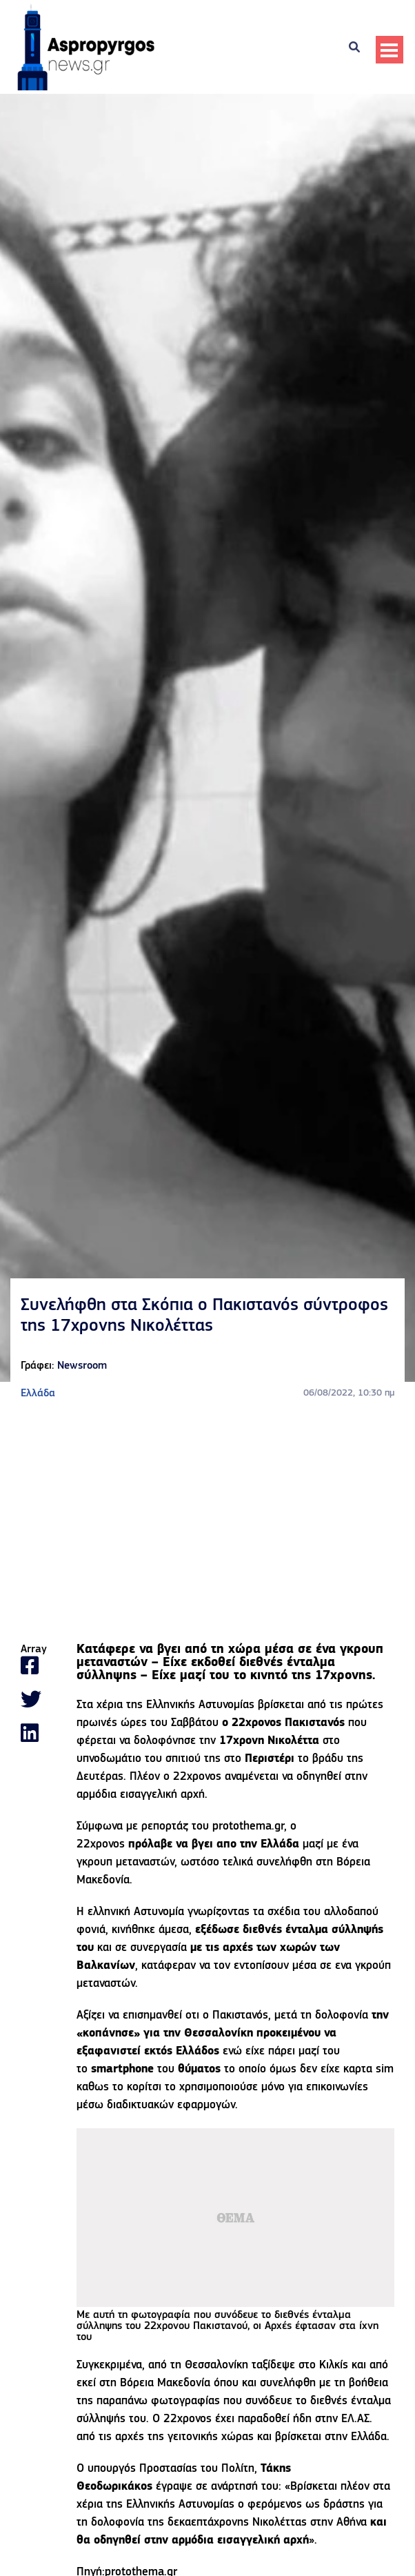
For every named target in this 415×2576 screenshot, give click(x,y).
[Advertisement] (207, 1522)
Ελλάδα (38, 1393)
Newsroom (82, 1365)
